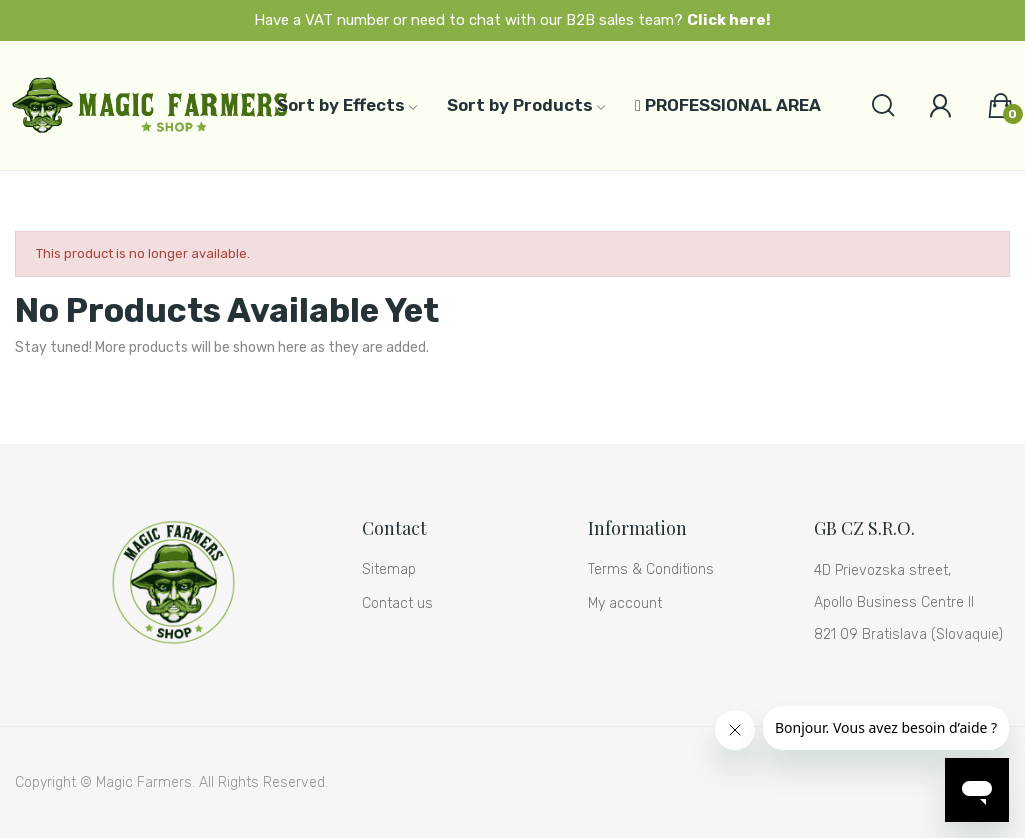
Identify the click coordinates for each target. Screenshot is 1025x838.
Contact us (397, 603)
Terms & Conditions (651, 569)
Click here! (729, 20)
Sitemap (389, 569)
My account (625, 603)
